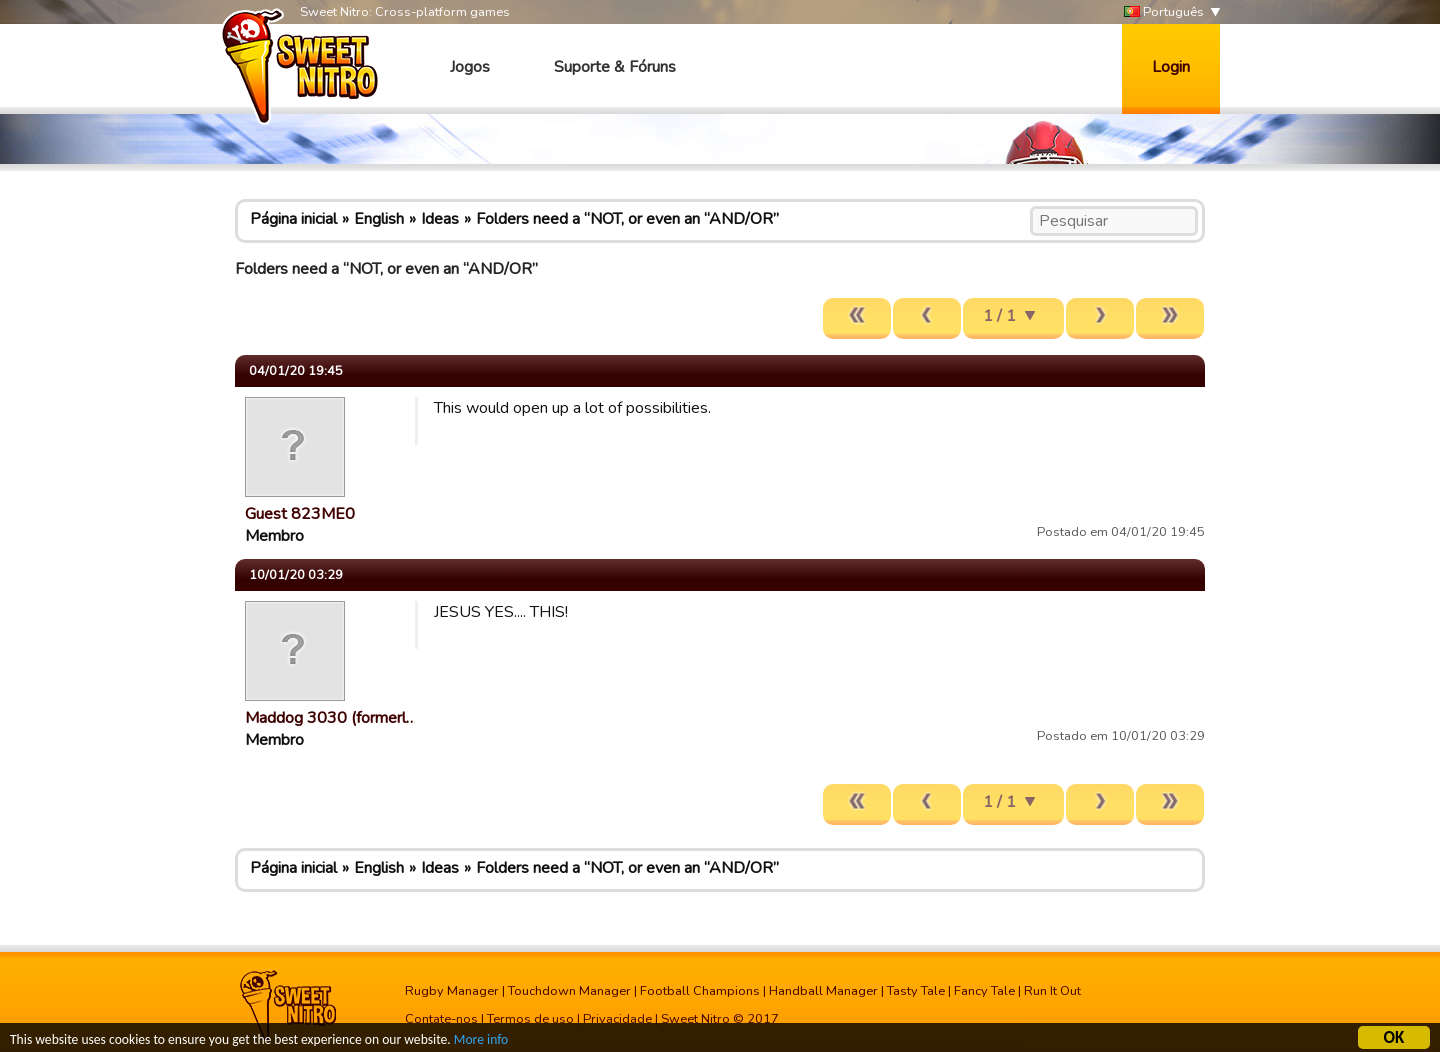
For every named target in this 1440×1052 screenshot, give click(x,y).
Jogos (470, 67)
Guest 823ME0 (300, 514)
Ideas (440, 219)
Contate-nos (441, 1019)
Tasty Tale (916, 991)
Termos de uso (530, 1019)
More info (481, 1040)
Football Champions (700, 991)
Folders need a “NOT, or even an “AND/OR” (627, 219)
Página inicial (293, 219)
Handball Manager (823, 991)
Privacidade (617, 1019)
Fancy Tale (984, 991)
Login (1171, 67)
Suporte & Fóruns (615, 67)
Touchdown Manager (569, 991)
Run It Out (1052, 991)
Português (1164, 12)
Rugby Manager (452, 991)
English (379, 219)
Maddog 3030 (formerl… (331, 718)
